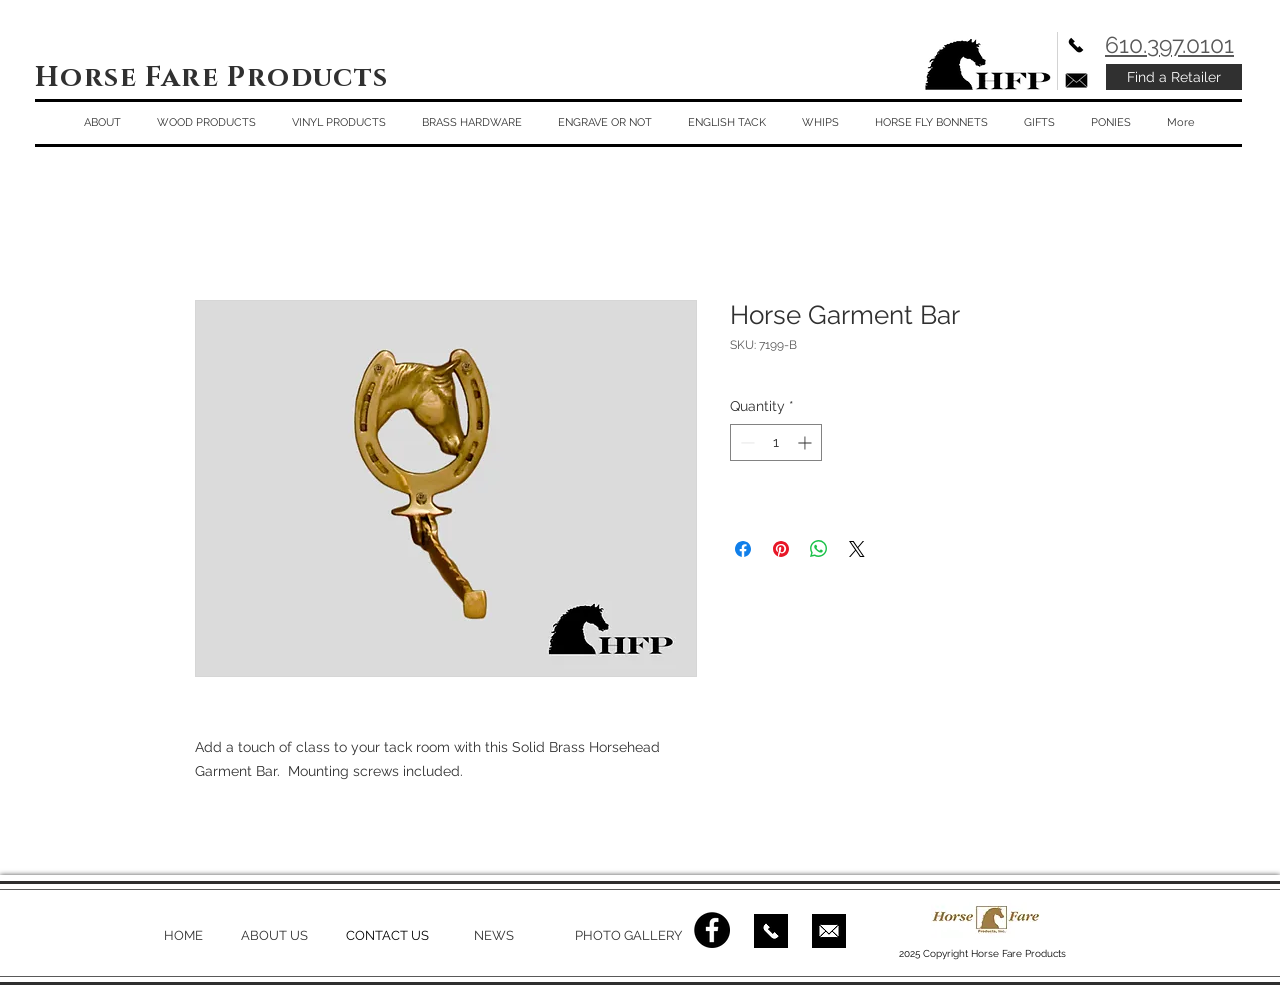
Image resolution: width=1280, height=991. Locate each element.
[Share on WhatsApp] (819, 549)
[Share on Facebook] (743, 549)
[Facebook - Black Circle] (712, 930)
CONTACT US (387, 935)
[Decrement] (745, 442)
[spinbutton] (776, 442)
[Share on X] (857, 549)
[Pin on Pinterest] (781, 549)
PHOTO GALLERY (628, 935)
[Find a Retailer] (1174, 77)
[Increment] (806, 442)
